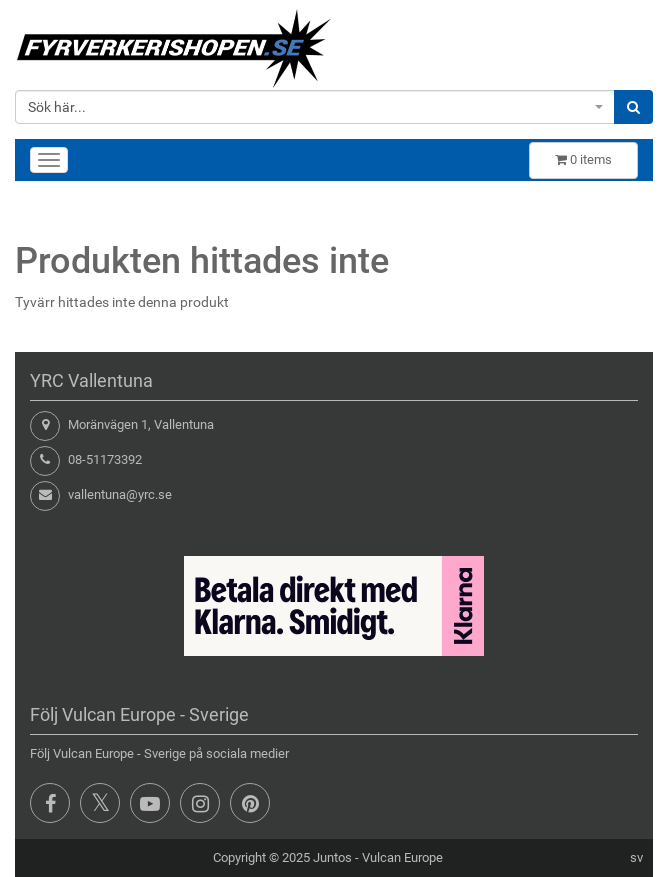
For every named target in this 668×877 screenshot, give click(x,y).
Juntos (332, 857)
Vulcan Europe (402, 857)
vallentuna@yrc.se (120, 494)
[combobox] (315, 107)
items (583, 159)
